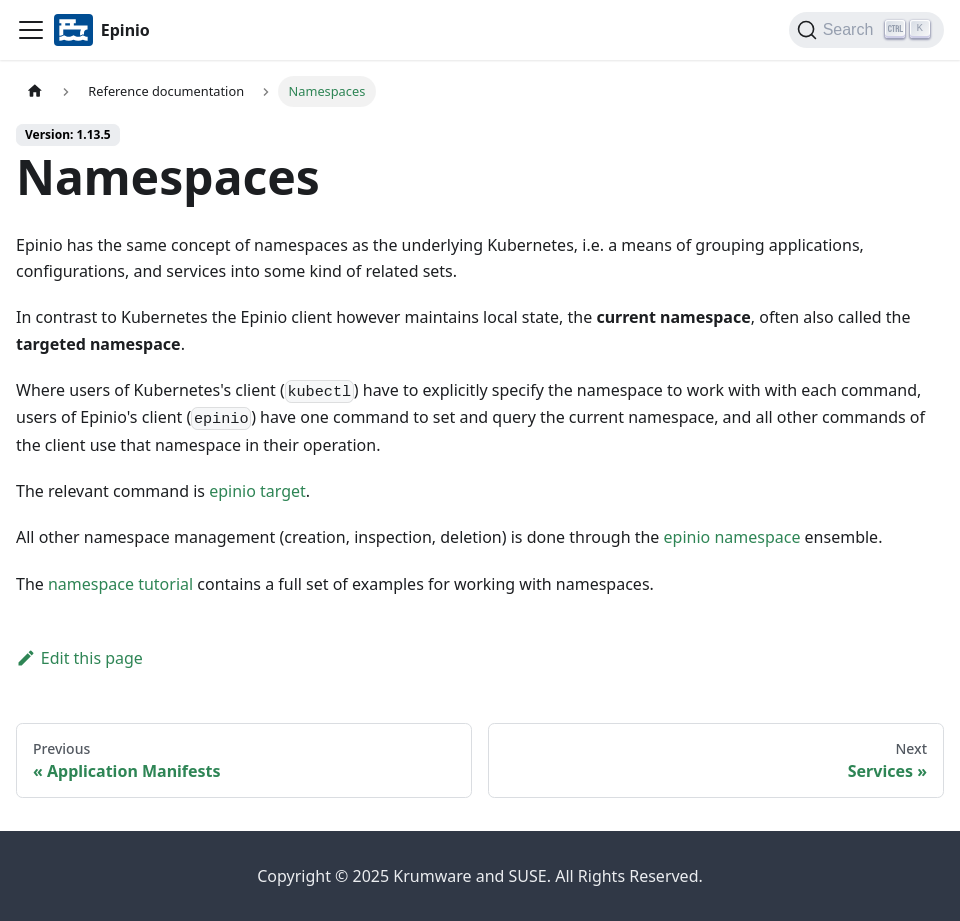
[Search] (866, 30)
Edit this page (79, 658)
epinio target (257, 491)
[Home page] (35, 91)
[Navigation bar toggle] (31, 30)
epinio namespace (732, 537)
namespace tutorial (120, 584)
